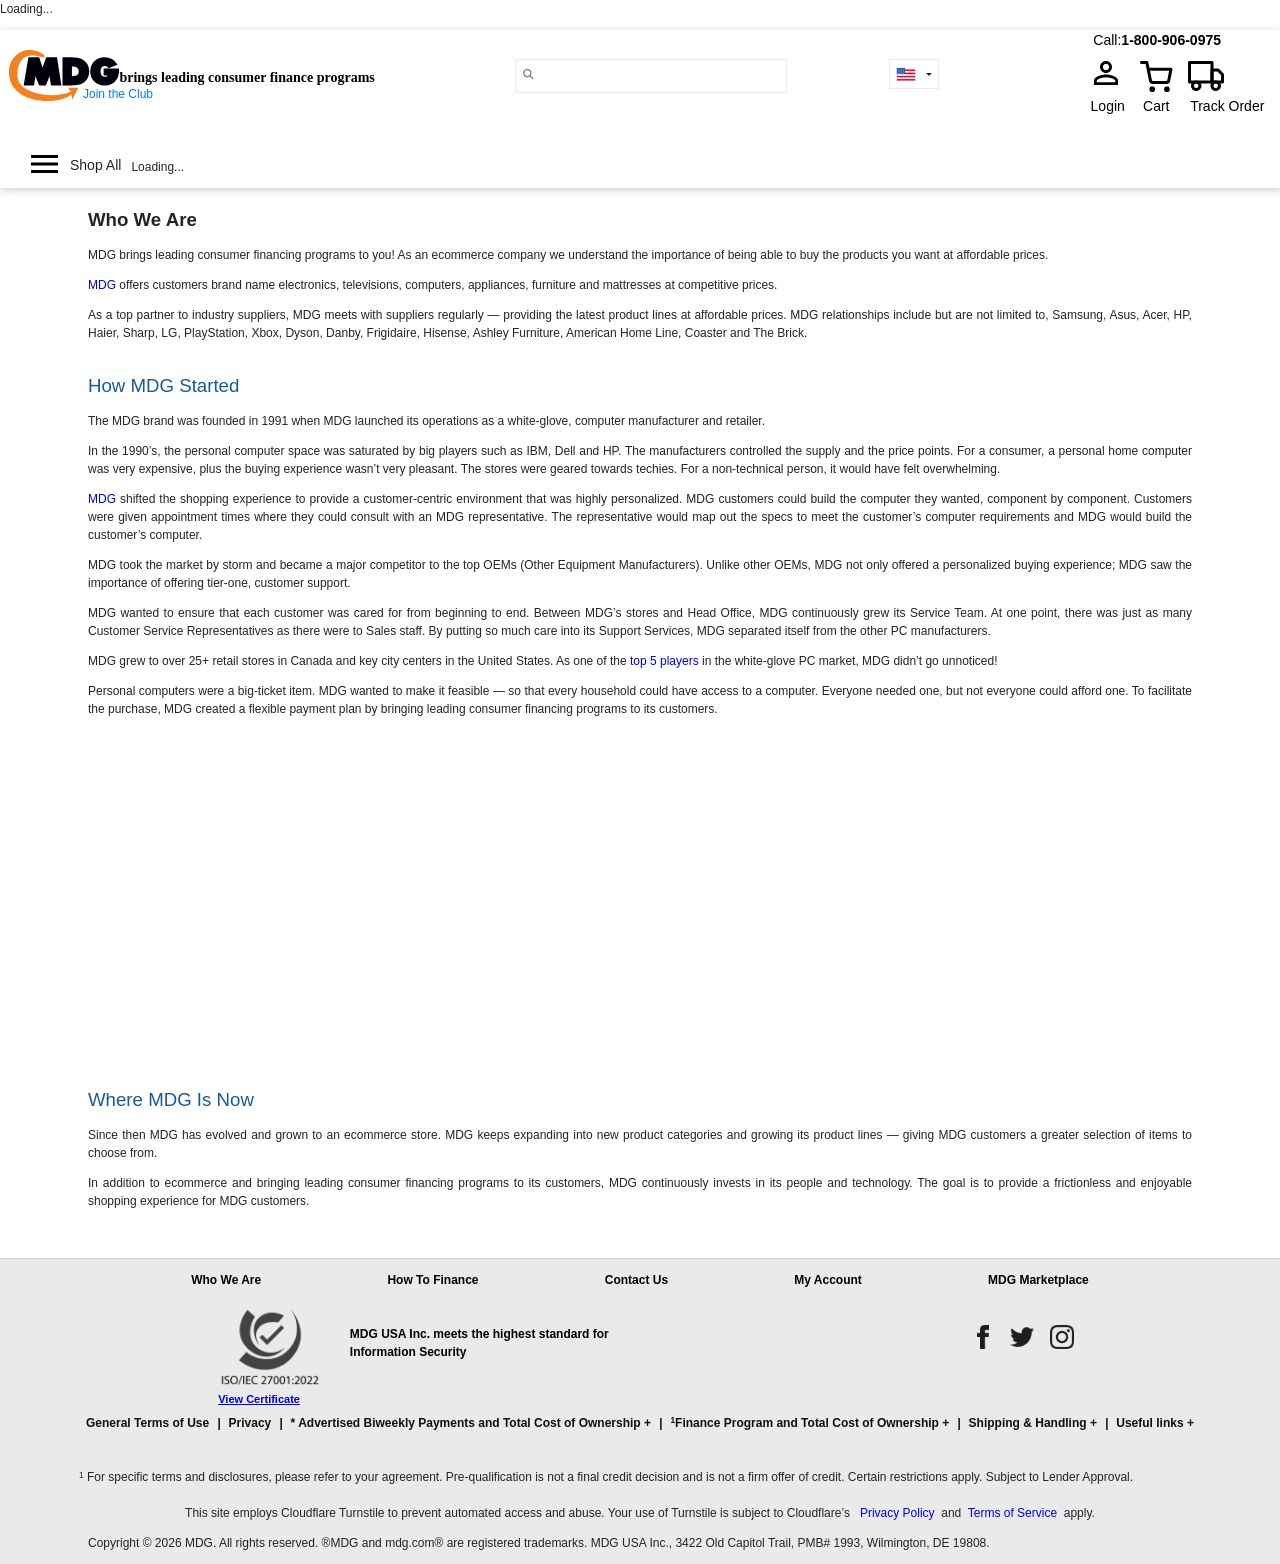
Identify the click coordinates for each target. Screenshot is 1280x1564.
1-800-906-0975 (1171, 40)
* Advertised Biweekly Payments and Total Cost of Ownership (466, 1423)
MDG (102, 285)
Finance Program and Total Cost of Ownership (804, 1422)
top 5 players (664, 661)
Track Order (1227, 106)
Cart (1156, 106)
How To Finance (432, 1280)
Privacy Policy (897, 1513)
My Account (828, 1280)
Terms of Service (1012, 1513)
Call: (1107, 40)
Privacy (250, 1423)
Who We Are (226, 1280)
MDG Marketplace (1038, 1280)
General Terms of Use (147, 1423)
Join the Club (118, 94)
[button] (640, 1432)
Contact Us (636, 1280)
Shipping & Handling (1028, 1423)
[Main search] (529, 74)
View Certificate (259, 1399)
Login (1114, 106)
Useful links (1149, 1423)
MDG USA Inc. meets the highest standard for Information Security (479, 1343)
